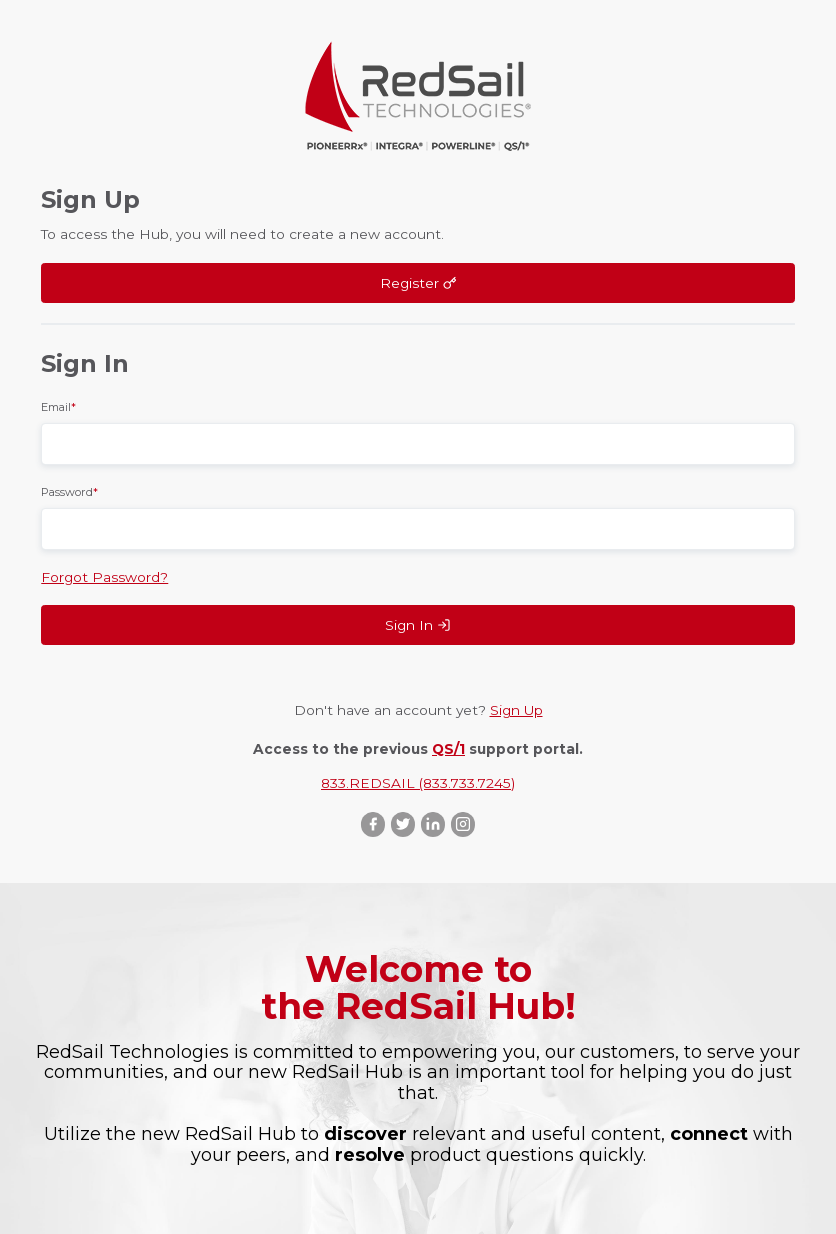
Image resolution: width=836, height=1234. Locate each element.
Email (58, 407)
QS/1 (448, 749)
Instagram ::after (463, 825)
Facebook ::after (373, 825)
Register (418, 283)
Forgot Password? (104, 577)
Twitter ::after (403, 825)
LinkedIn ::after (433, 825)
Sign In (418, 625)
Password (69, 492)
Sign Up (516, 710)
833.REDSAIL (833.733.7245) (418, 783)
